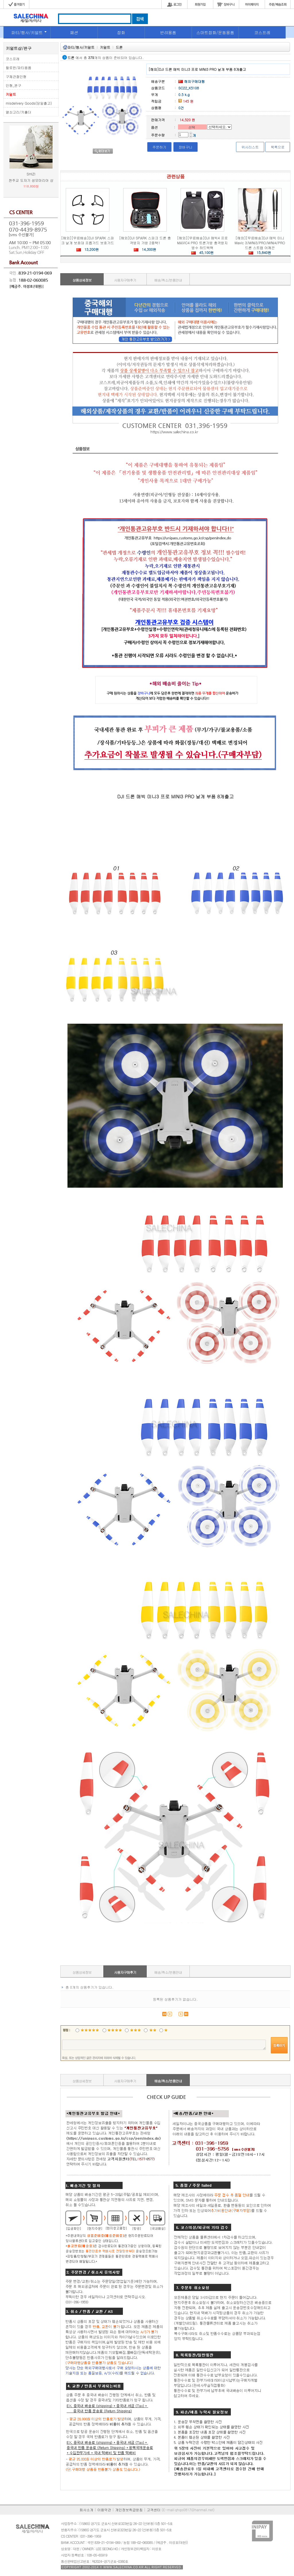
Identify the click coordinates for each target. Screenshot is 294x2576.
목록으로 (278, 146)
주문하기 (159, 146)
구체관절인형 (16, 76)
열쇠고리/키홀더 (18, 112)
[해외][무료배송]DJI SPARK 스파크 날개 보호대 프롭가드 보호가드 (87, 240)
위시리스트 (250, 146)
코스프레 (262, 32)
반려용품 (168, 32)
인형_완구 (13, 85)
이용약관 (104, 2509)
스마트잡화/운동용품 (215, 32)
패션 (74, 32)
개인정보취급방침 (129, 2509)
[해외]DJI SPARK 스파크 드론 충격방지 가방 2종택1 (145, 240)
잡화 (121, 32)
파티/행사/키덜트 (27, 32)
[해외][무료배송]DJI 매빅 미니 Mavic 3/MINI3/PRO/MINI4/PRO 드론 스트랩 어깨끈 (260, 242)
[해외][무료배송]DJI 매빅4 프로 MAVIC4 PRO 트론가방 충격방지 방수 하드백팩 (202, 242)
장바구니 (185, 146)
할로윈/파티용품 (18, 67)
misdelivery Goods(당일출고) (29, 103)
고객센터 (153, 2509)
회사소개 (86, 2509)
